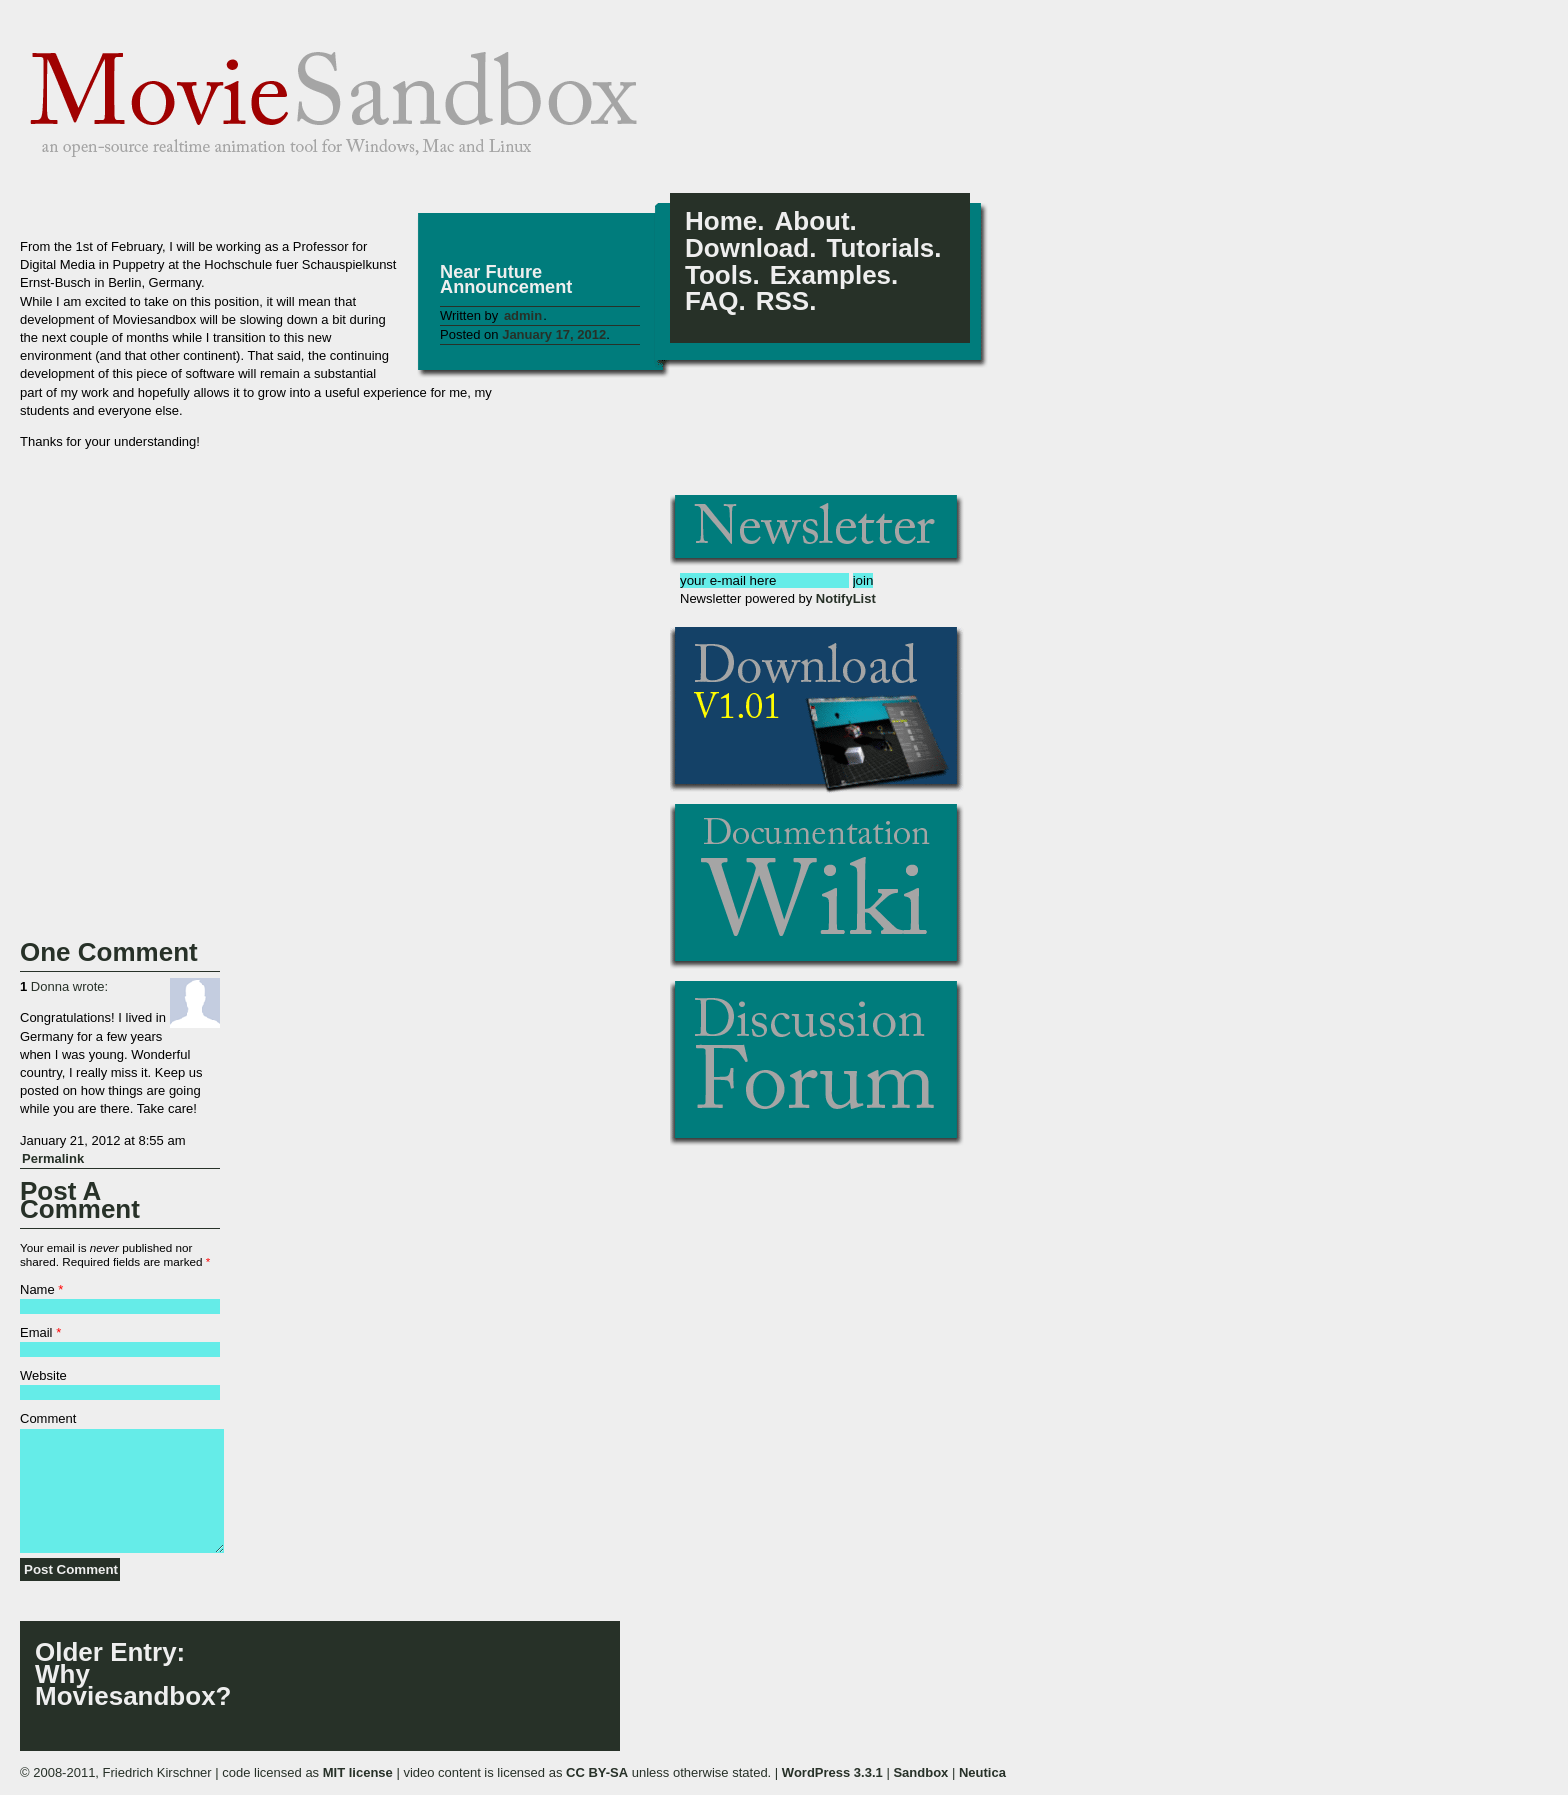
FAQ (711, 301)
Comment (48, 1418)
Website (43, 1375)
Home (721, 221)
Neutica (982, 1772)
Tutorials (880, 248)
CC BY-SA (597, 1772)
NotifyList (846, 598)
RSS (782, 301)
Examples (830, 275)
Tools (718, 275)
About (811, 221)
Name (37, 1289)
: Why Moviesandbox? (127, 1674)
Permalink (53, 1158)
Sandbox (920, 1772)
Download (747, 248)
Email (36, 1332)
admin (523, 315)
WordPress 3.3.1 (832, 1772)
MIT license (358, 1772)
